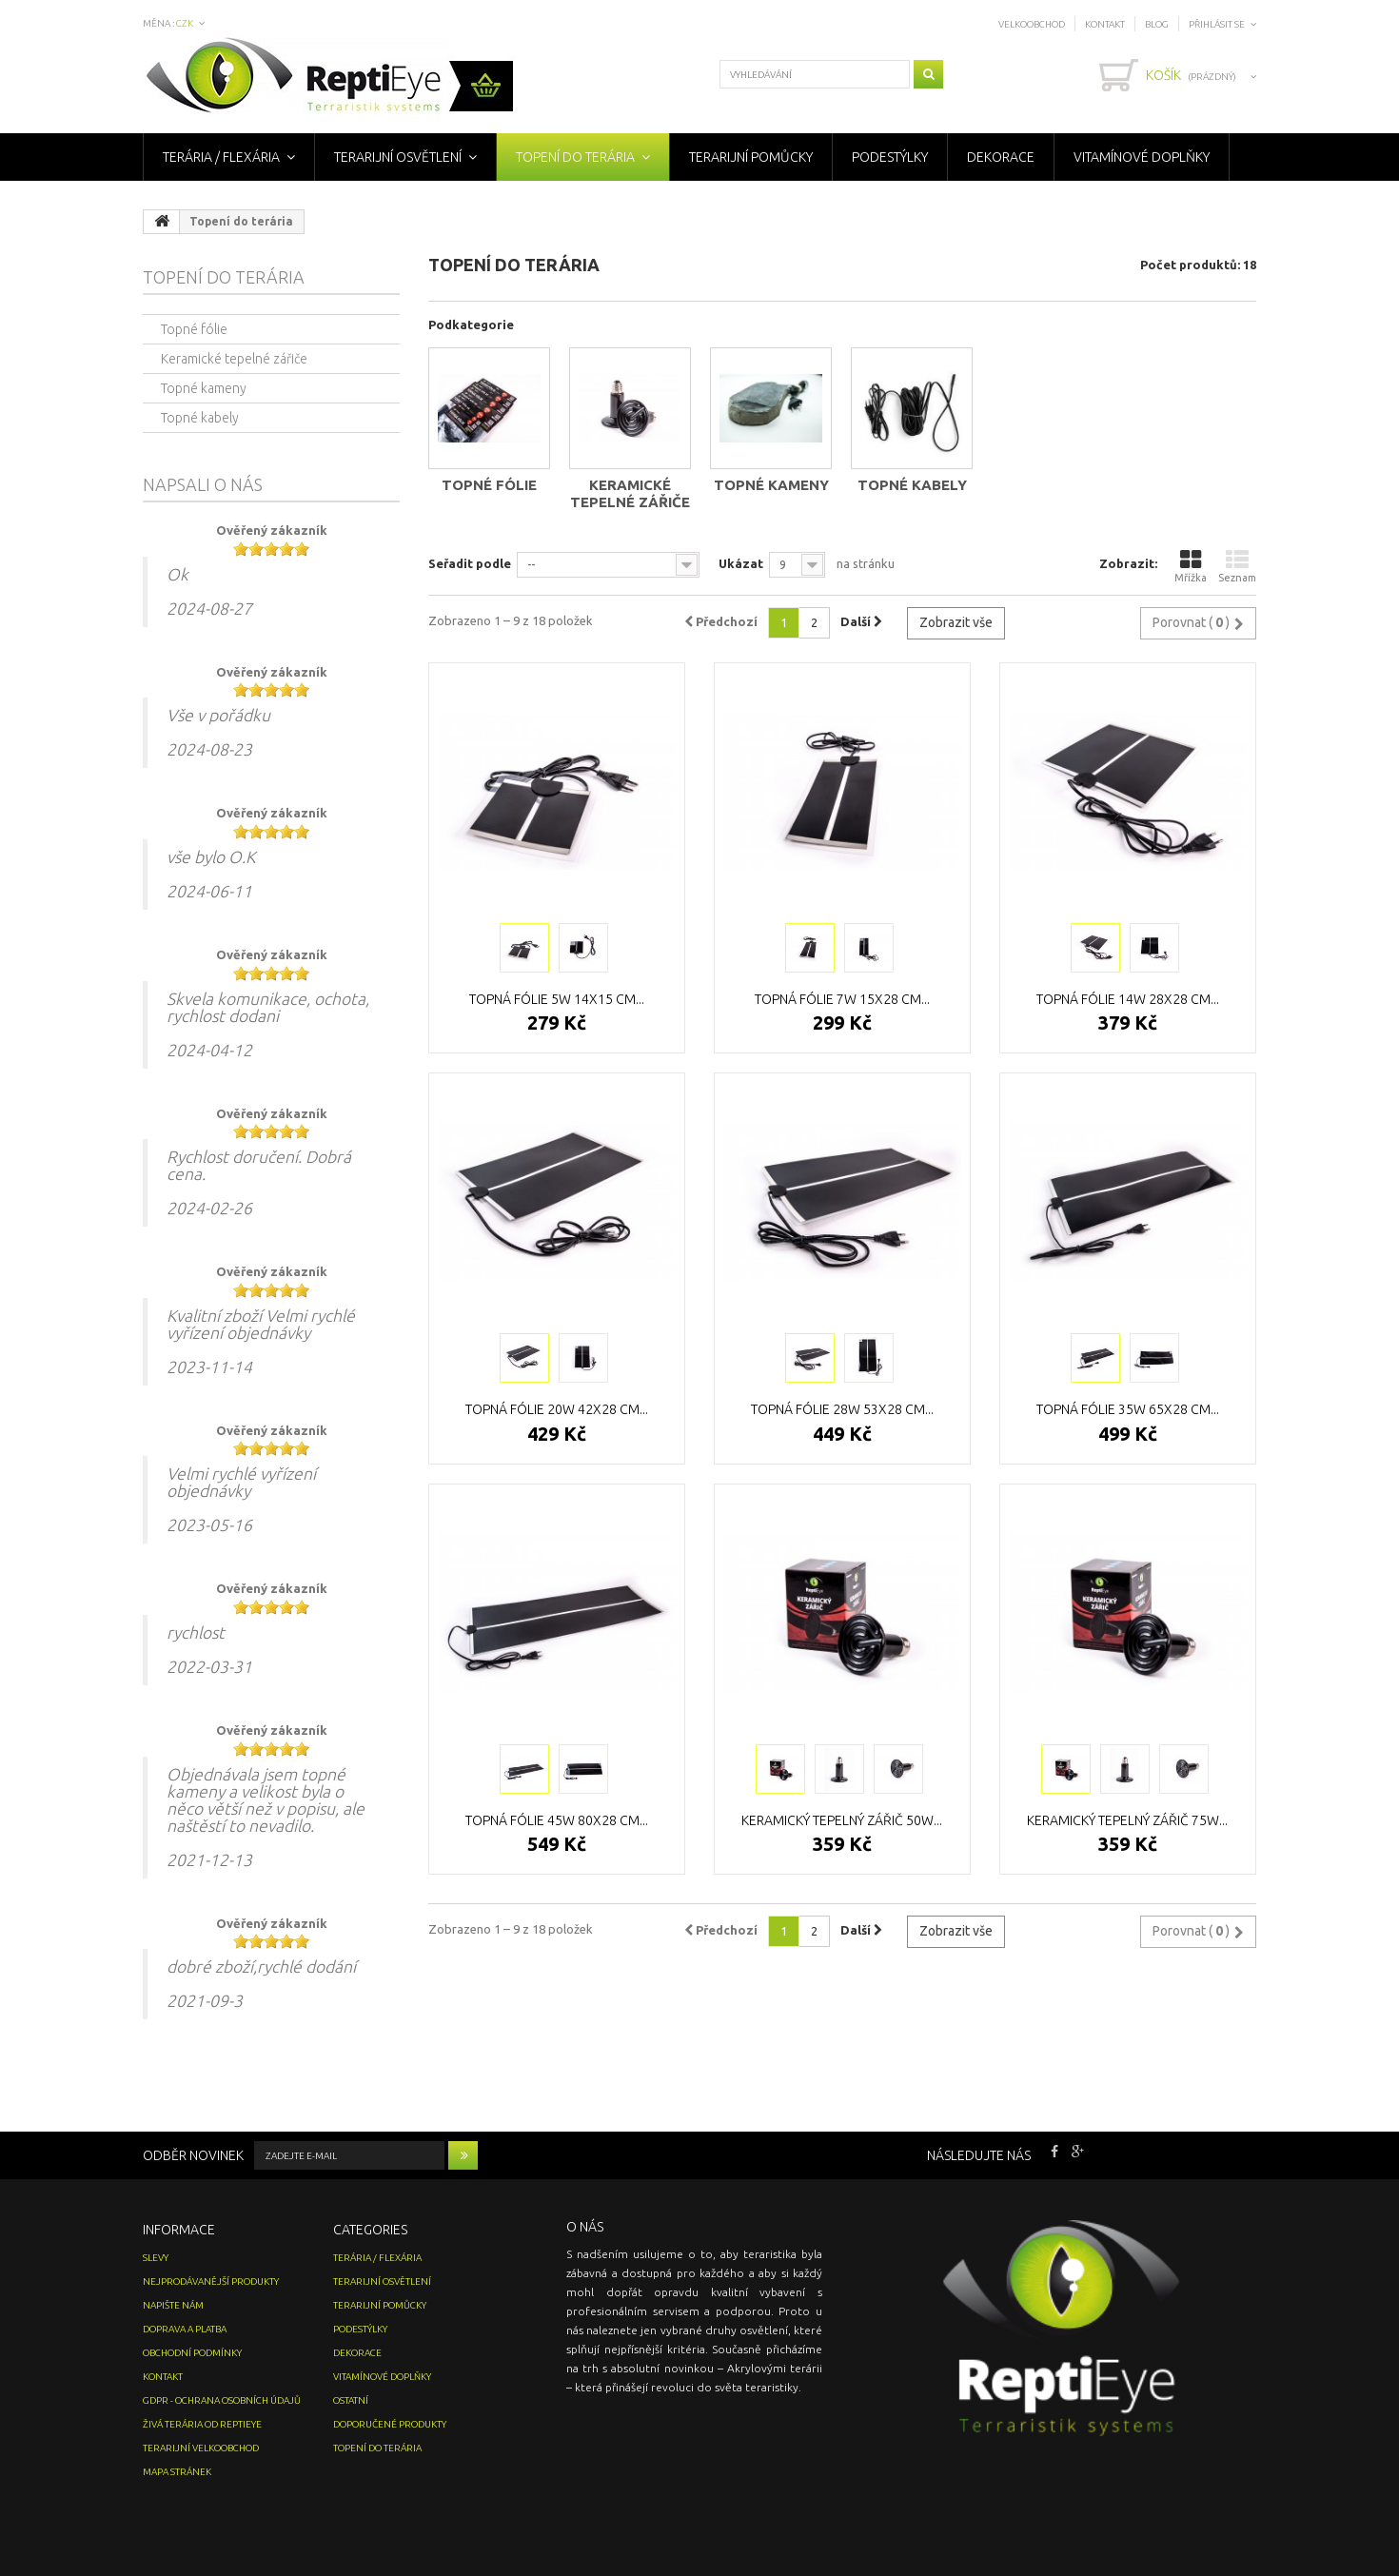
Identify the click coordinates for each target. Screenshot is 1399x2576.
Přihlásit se (1217, 24)
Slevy (155, 2257)
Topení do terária (575, 157)
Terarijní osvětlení (398, 157)
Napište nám (173, 2305)
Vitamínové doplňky (1142, 157)
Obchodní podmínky (192, 2353)
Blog (1157, 24)
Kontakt (1105, 24)
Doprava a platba (185, 2329)
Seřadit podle (469, 563)
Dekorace (1000, 157)
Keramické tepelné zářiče (630, 493)
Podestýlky (890, 157)
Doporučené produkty (389, 2424)
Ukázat (741, 563)
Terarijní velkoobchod (201, 2448)
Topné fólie (489, 485)
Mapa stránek (177, 2472)
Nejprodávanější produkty (211, 2281)
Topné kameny (771, 485)
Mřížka (1190, 565)
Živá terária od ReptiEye (202, 2424)
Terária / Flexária (221, 157)
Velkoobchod (1031, 24)
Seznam (1237, 565)
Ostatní (350, 2400)
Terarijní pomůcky (751, 157)
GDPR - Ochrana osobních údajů (222, 2400)
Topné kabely (912, 485)
